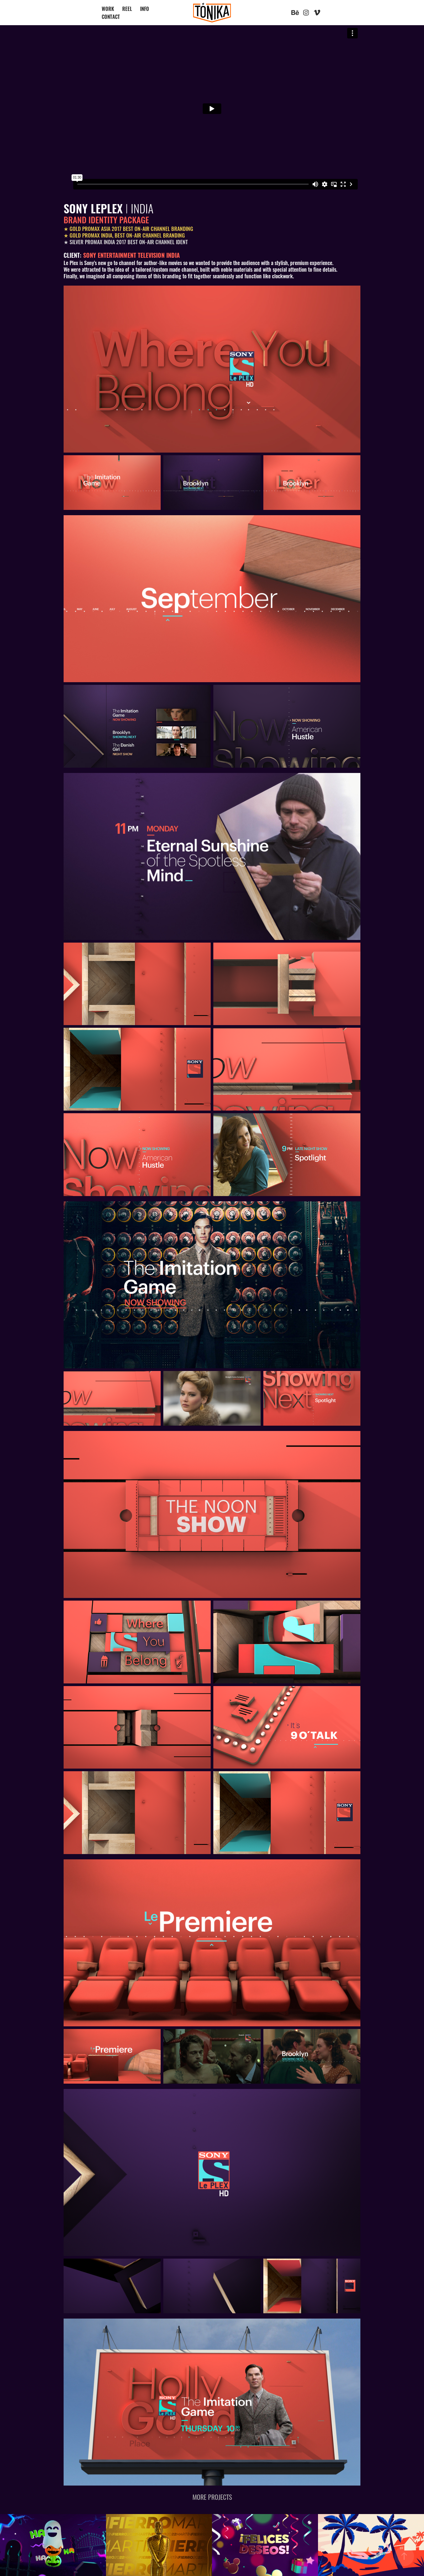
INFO (144, 8)
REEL (127, 8)
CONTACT (111, 16)
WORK (108, 8)
